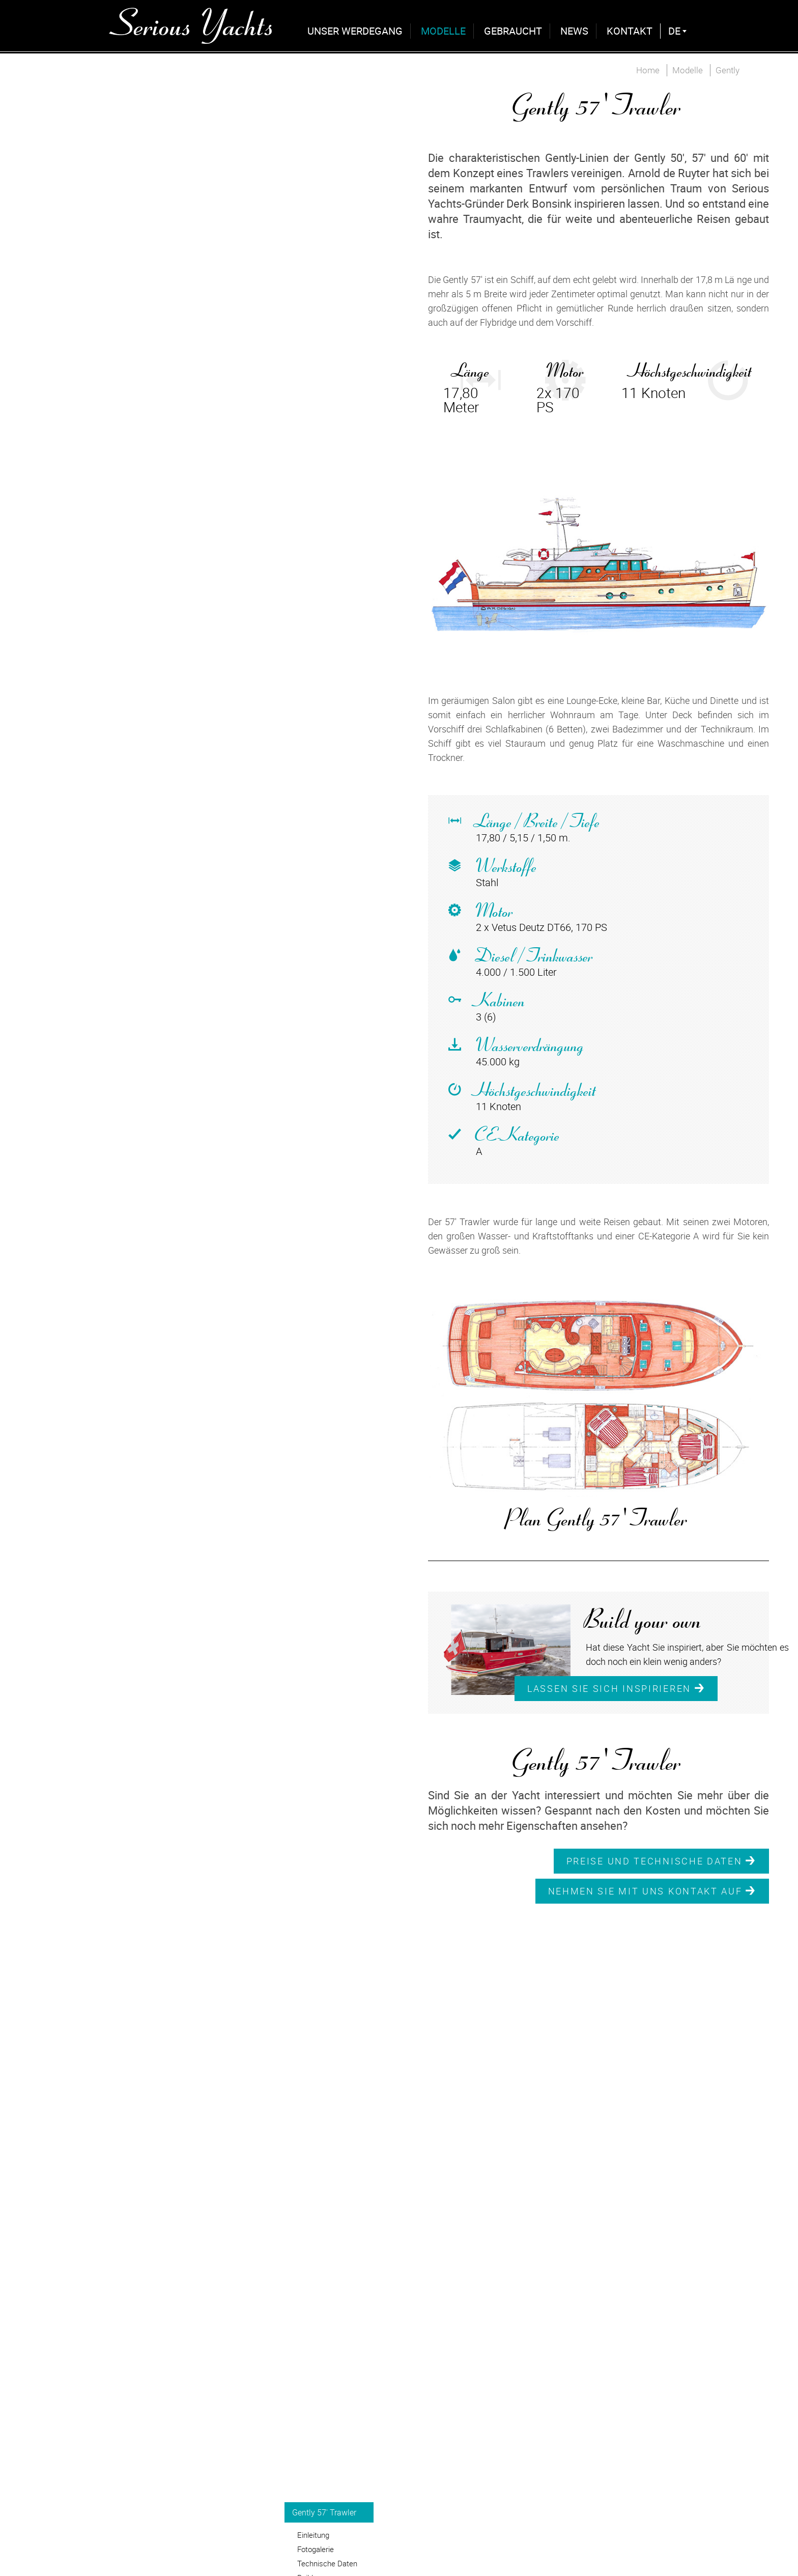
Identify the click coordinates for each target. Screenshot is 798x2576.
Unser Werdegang (355, 31)
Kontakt (629, 31)
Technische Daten (327, 2563)
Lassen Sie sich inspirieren (616, 1688)
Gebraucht (513, 31)
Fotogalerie (315, 2549)
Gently (727, 70)
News (574, 31)
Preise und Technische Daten (661, 1861)
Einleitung (313, 2535)
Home (648, 70)
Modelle (443, 31)
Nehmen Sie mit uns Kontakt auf (652, 1891)
